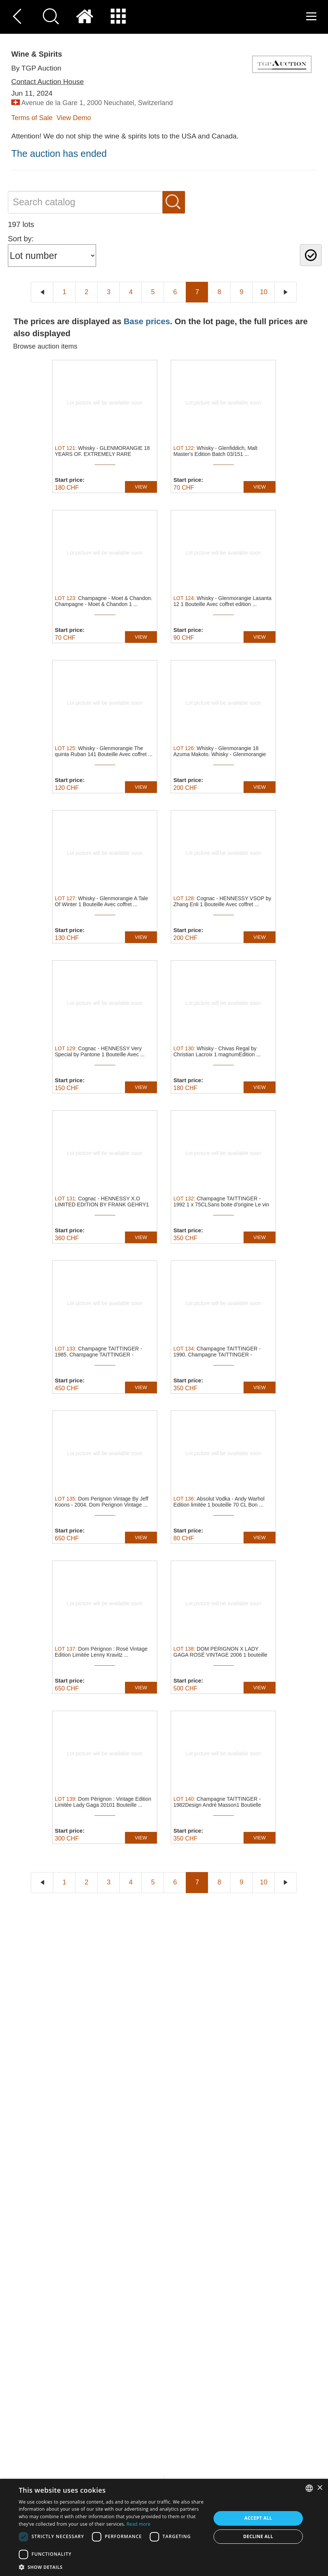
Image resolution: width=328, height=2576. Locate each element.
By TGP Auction (36, 68)
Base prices (146, 321)
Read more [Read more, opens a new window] (138, 2524)
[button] (112, 2566)
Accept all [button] (258, 2518)
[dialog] (164, 2527)
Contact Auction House (47, 82)
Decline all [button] (258, 2536)
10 (263, 292)
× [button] (319, 2488)
